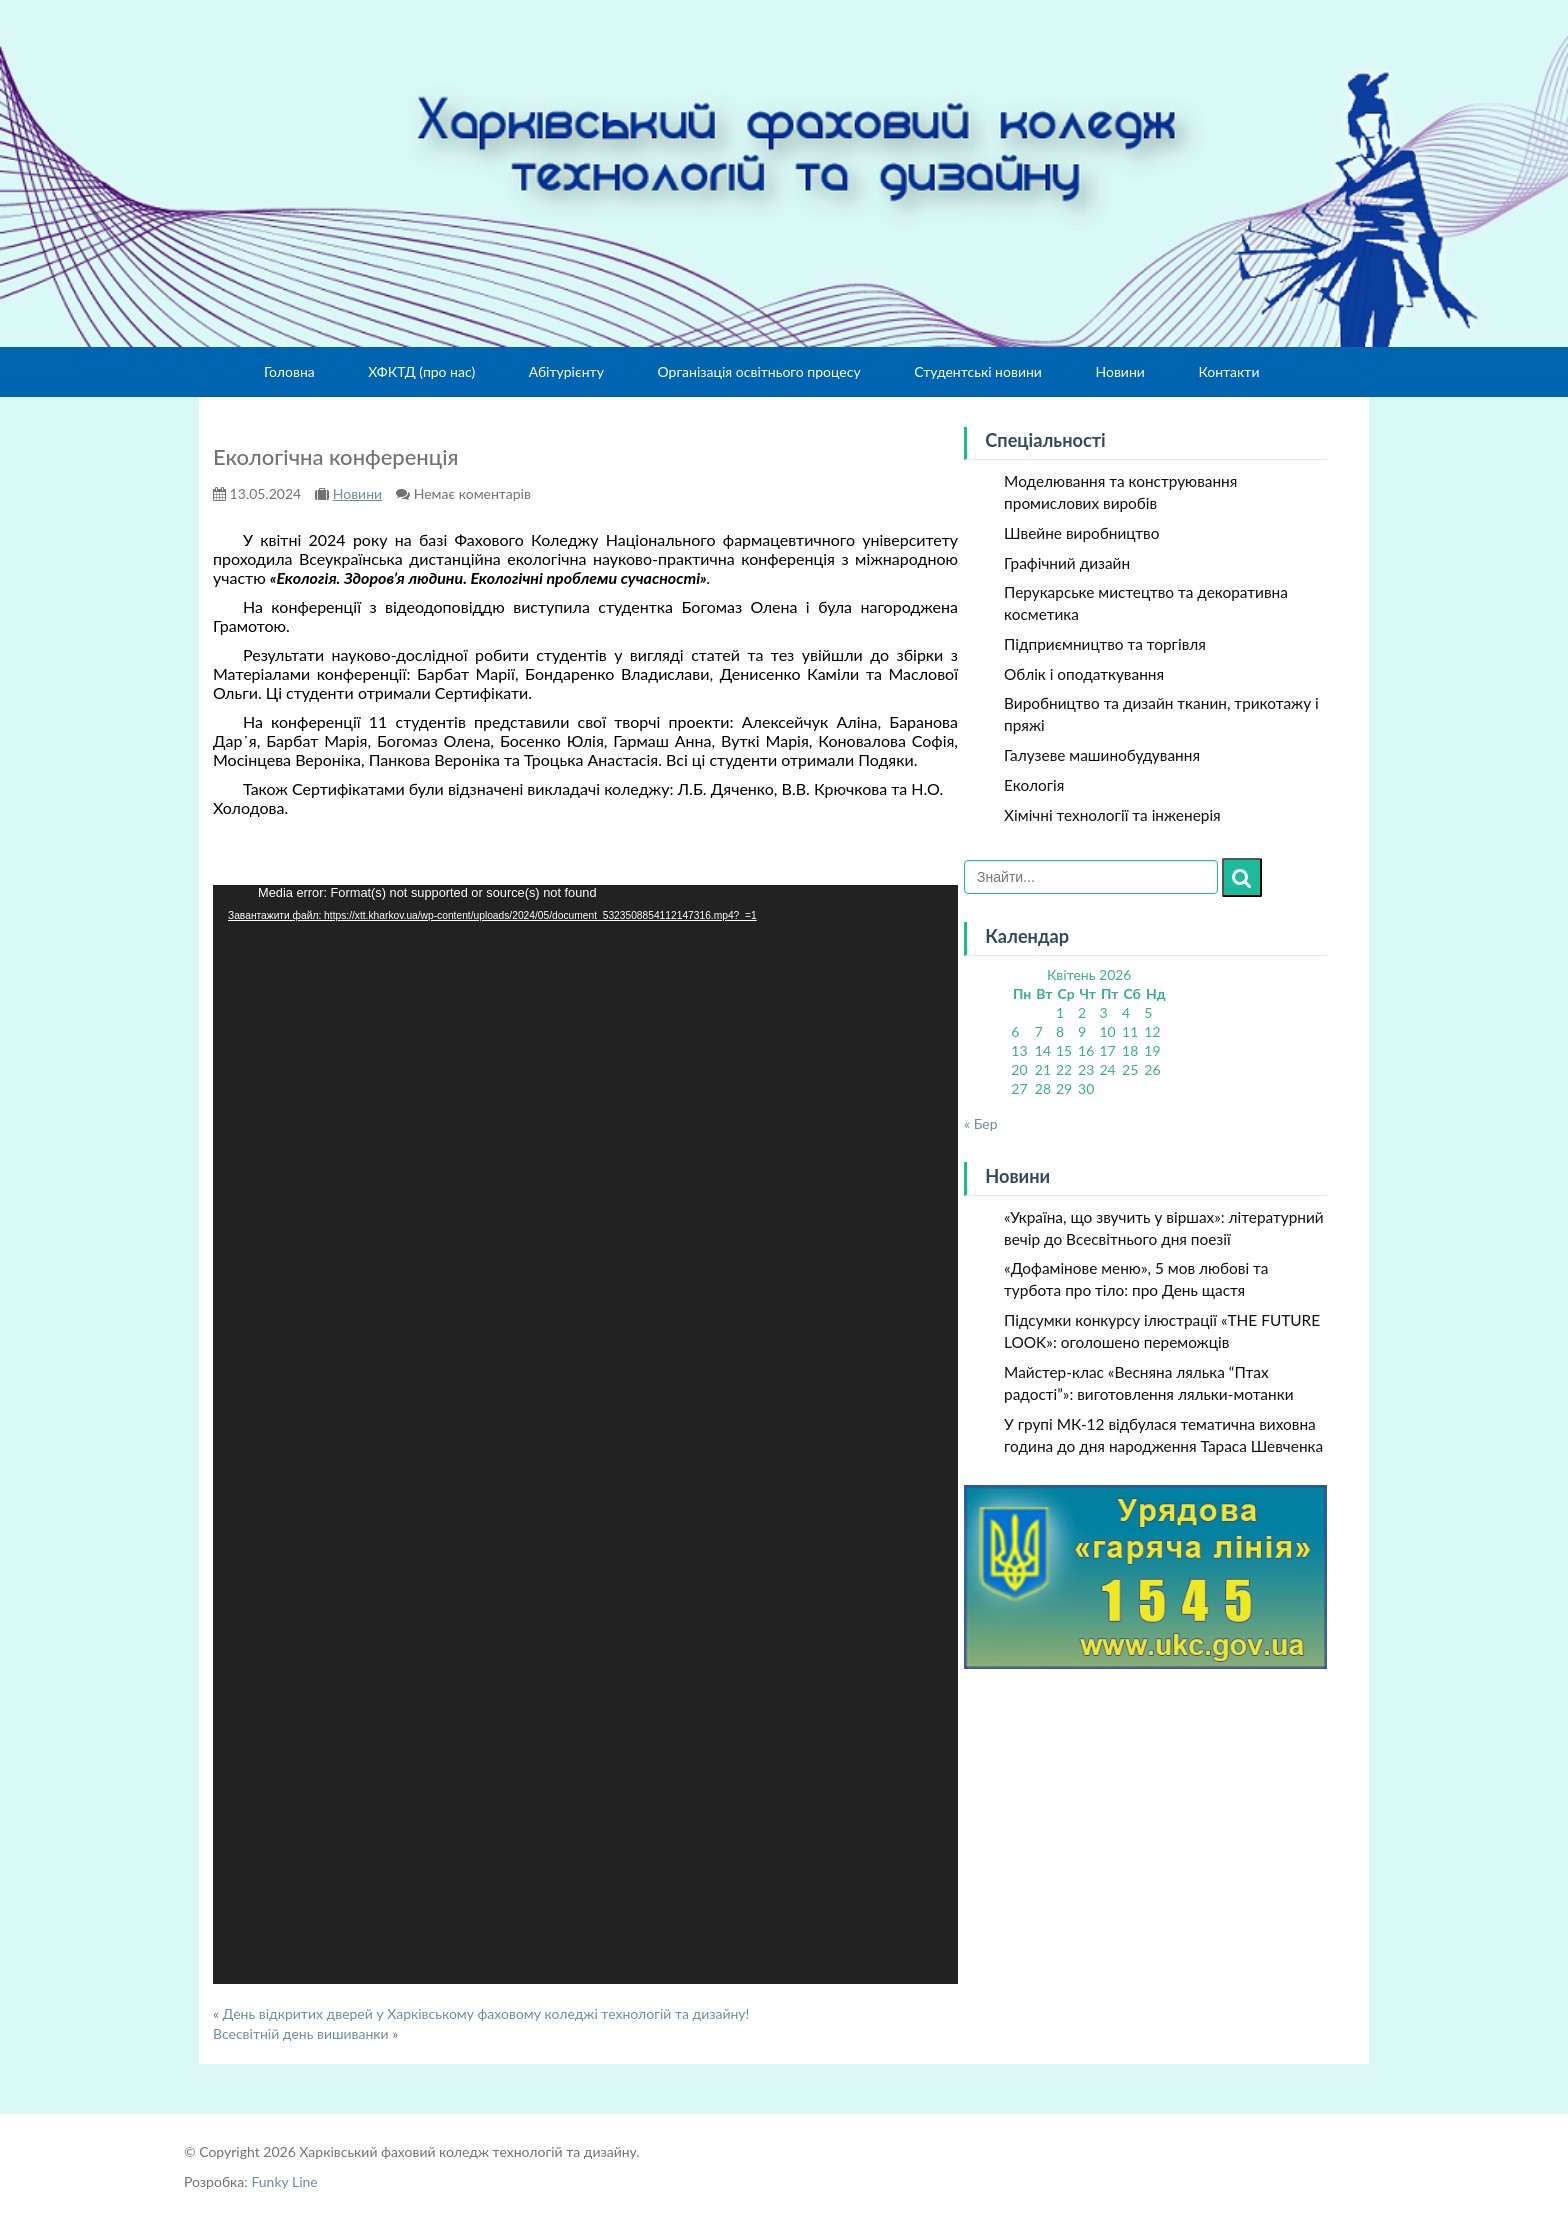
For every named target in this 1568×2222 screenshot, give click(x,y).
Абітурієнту (566, 371)
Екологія (1034, 785)
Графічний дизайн (1067, 563)
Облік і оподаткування (1084, 674)
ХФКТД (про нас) (421, 371)
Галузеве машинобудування (1102, 755)
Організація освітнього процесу (758, 371)
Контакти (1228, 371)
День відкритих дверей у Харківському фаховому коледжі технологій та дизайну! (486, 2013)
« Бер (980, 1123)
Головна (289, 371)
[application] (585, 1434)
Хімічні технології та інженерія (1112, 815)
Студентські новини (978, 371)
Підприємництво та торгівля (1105, 644)
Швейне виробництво (1081, 533)
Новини (1119, 371)
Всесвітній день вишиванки (301, 2033)
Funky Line (284, 2181)
